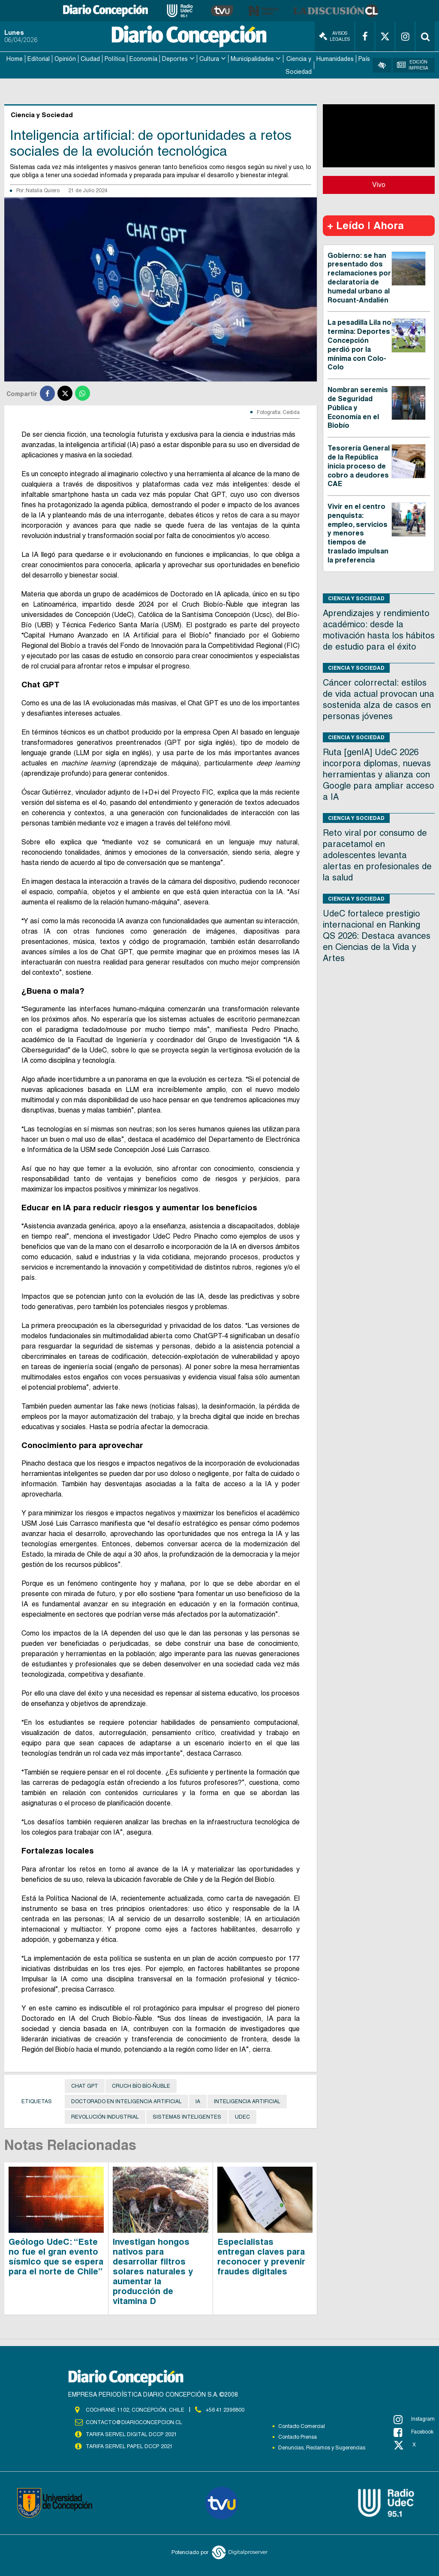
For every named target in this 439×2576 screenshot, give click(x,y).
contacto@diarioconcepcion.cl (134, 2421)
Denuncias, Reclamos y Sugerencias (321, 2447)
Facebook (413, 2431)
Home (14, 58)
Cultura (209, 58)
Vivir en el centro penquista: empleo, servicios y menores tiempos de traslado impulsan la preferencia (358, 532)
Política (115, 58)
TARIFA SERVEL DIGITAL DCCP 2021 (131, 2433)
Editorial (38, 58)
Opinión (65, 58)
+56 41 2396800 (225, 2409)
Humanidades (335, 58)
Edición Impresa (412, 64)
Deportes (175, 58)
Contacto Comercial (301, 2425)
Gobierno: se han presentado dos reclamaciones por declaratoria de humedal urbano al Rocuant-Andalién (359, 277)
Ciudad (90, 58)
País (364, 58)
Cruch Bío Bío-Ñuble (141, 2085)
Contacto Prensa (297, 2436)
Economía (143, 58)
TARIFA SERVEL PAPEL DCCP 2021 (128, 2445)
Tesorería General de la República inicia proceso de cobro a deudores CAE (359, 465)
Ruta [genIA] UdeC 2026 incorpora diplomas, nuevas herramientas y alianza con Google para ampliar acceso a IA (378, 773)
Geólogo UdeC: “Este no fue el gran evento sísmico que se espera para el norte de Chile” (56, 2256)
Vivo (378, 184)
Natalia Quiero (43, 190)
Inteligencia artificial (247, 2101)
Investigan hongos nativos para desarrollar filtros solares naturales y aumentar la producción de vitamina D (153, 2270)
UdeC (242, 2116)
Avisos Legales (334, 36)
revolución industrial (105, 2116)
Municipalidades (252, 58)
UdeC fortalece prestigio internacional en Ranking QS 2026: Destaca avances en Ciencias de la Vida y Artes (376, 934)
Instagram (414, 2418)
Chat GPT (84, 2085)
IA (197, 2101)
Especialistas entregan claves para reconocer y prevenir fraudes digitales (261, 2256)
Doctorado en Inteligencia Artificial (126, 2101)
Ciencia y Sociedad (299, 65)
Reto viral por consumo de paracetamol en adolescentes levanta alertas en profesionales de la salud (377, 854)
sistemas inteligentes (187, 2116)
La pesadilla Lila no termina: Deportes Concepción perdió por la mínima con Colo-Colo (359, 344)
